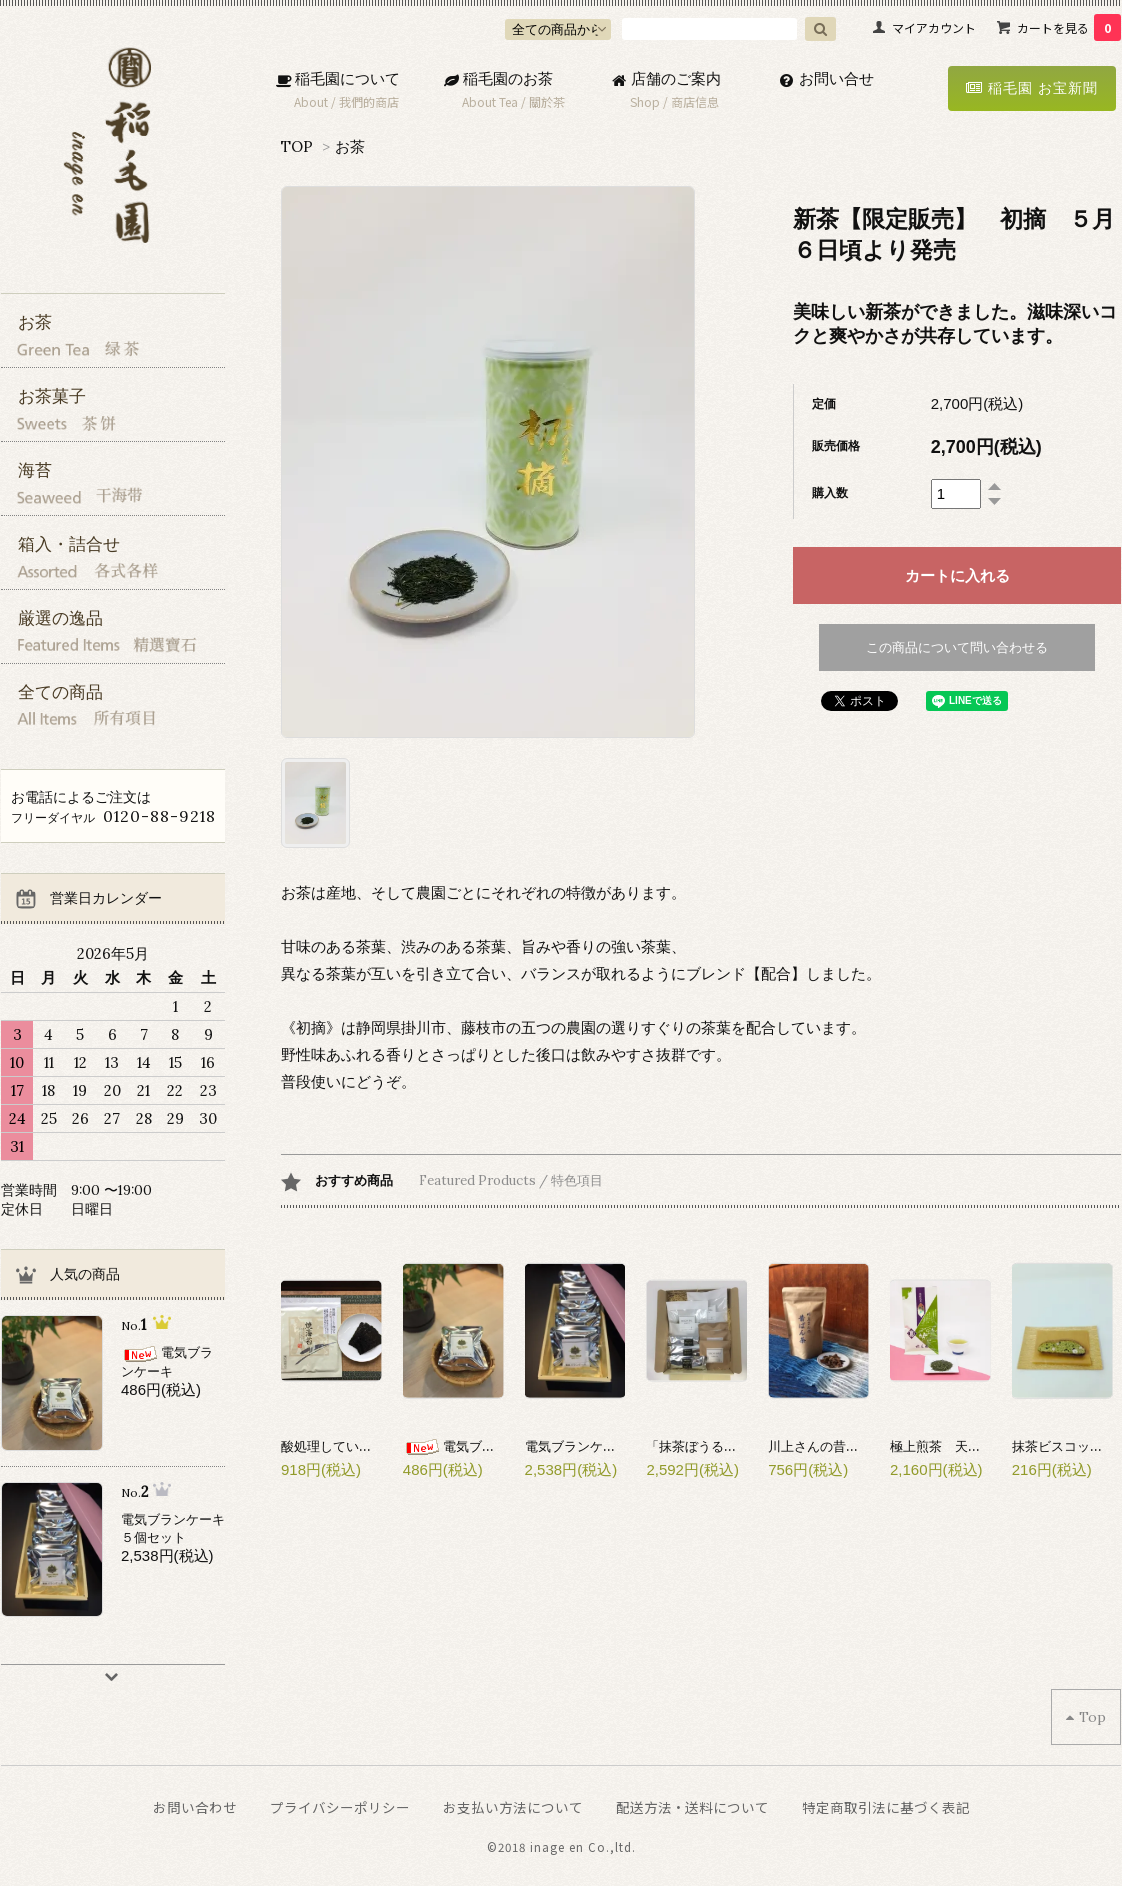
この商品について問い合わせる (957, 647)
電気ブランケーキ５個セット (609, 1446)
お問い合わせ (195, 1807)
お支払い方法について (513, 1807)
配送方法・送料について (692, 1807)
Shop (645, 101)
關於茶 (547, 101)
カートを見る (1069, 27)
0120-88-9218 (159, 816)
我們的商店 (369, 101)
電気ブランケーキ (475, 1446)
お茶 (350, 146)
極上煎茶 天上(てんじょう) (972, 1446)
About (311, 101)
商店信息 (695, 101)
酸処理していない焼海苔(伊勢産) (376, 1446)
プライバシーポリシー (340, 1807)
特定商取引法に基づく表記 (886, 1807)
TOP (297, 146)
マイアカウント (934, 27)
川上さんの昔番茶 (820, 1446)
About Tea (490, 101)
